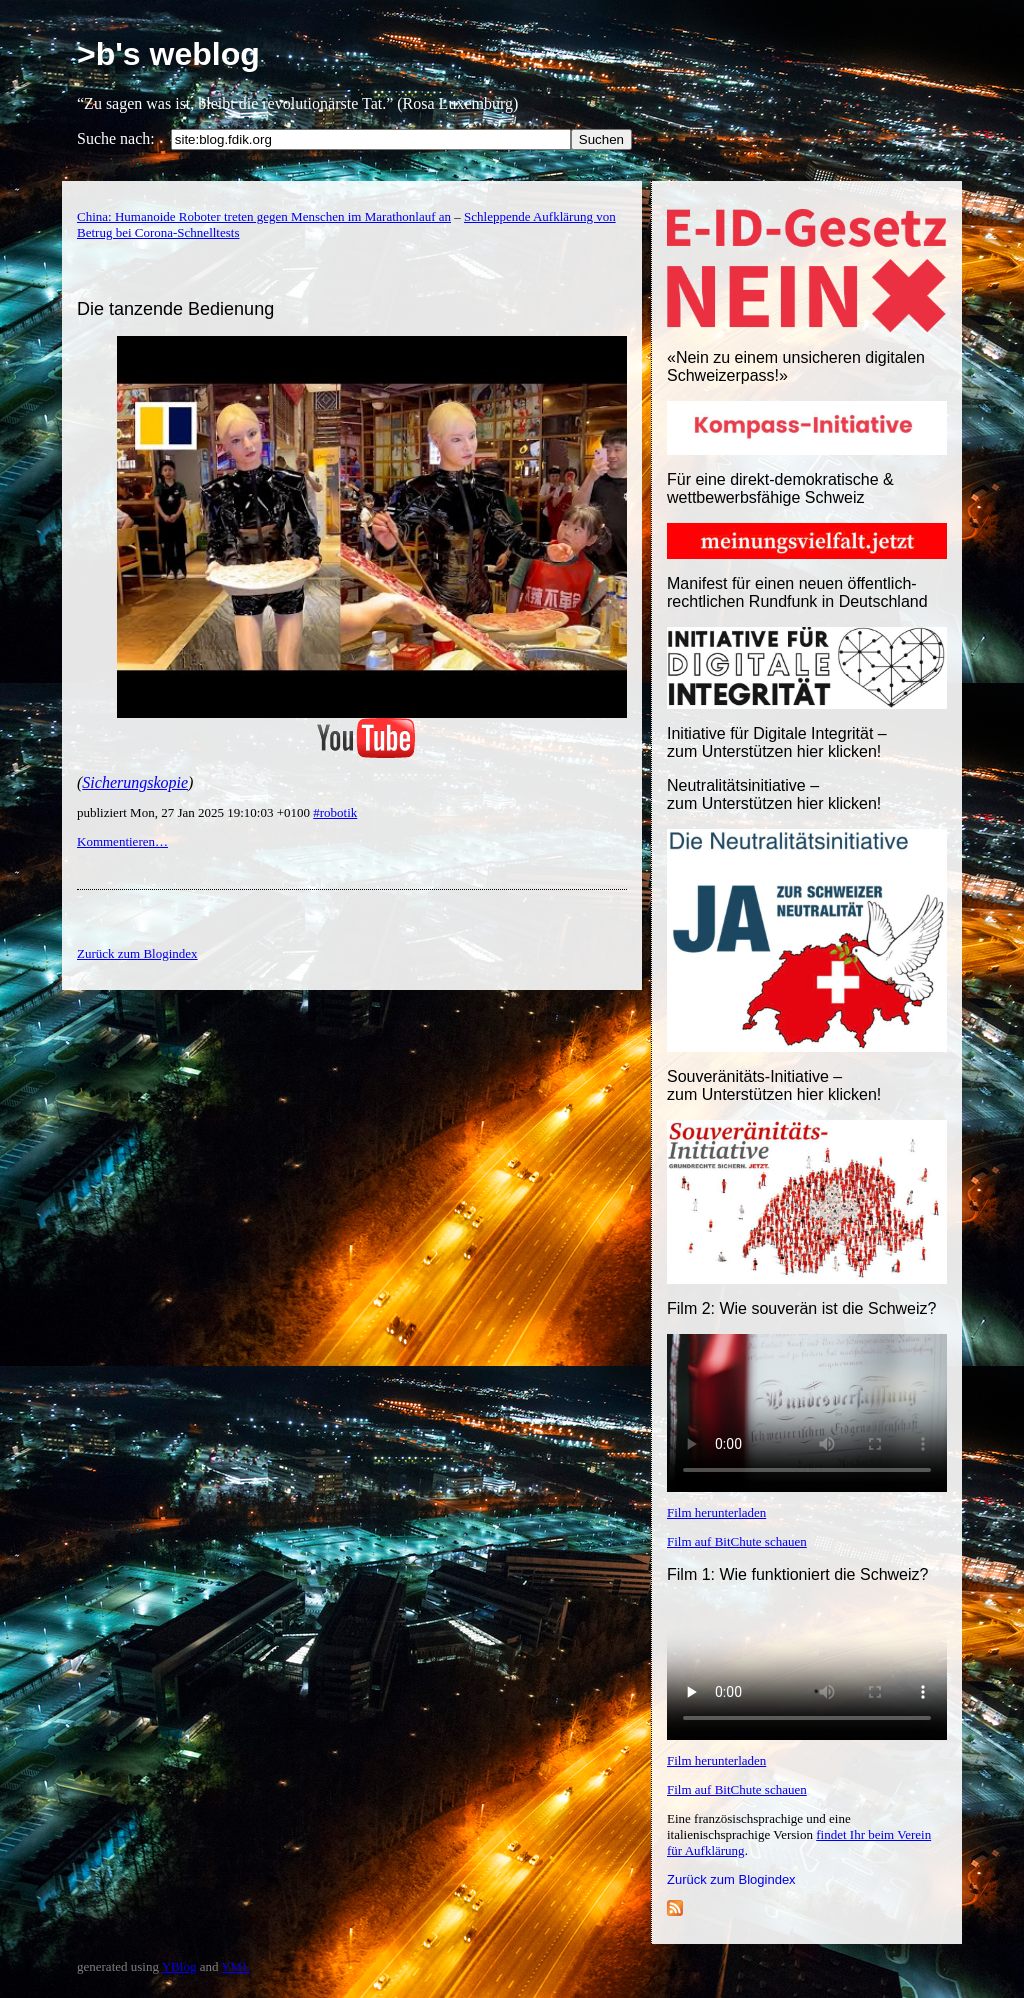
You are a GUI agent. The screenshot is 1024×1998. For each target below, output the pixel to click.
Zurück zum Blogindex (731, 1879)
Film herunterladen (716, 1512)
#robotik (335, 812)
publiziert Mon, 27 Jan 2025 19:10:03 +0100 (195, 812)
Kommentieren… (122, 841)
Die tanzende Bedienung (175, 309)
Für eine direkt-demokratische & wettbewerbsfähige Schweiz (780, 488)
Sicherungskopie (135, 782)
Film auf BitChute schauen (737, 1541)
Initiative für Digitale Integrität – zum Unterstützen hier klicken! (777, 742)
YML (235, 1966)
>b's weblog (168, 54)
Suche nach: (116, 138)
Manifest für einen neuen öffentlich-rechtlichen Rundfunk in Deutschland (797, 592)
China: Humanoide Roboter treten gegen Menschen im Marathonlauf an (264, 216)
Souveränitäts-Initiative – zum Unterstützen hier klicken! (774, 1085)
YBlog (179, 1966)
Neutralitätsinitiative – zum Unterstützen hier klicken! (774, 794)
